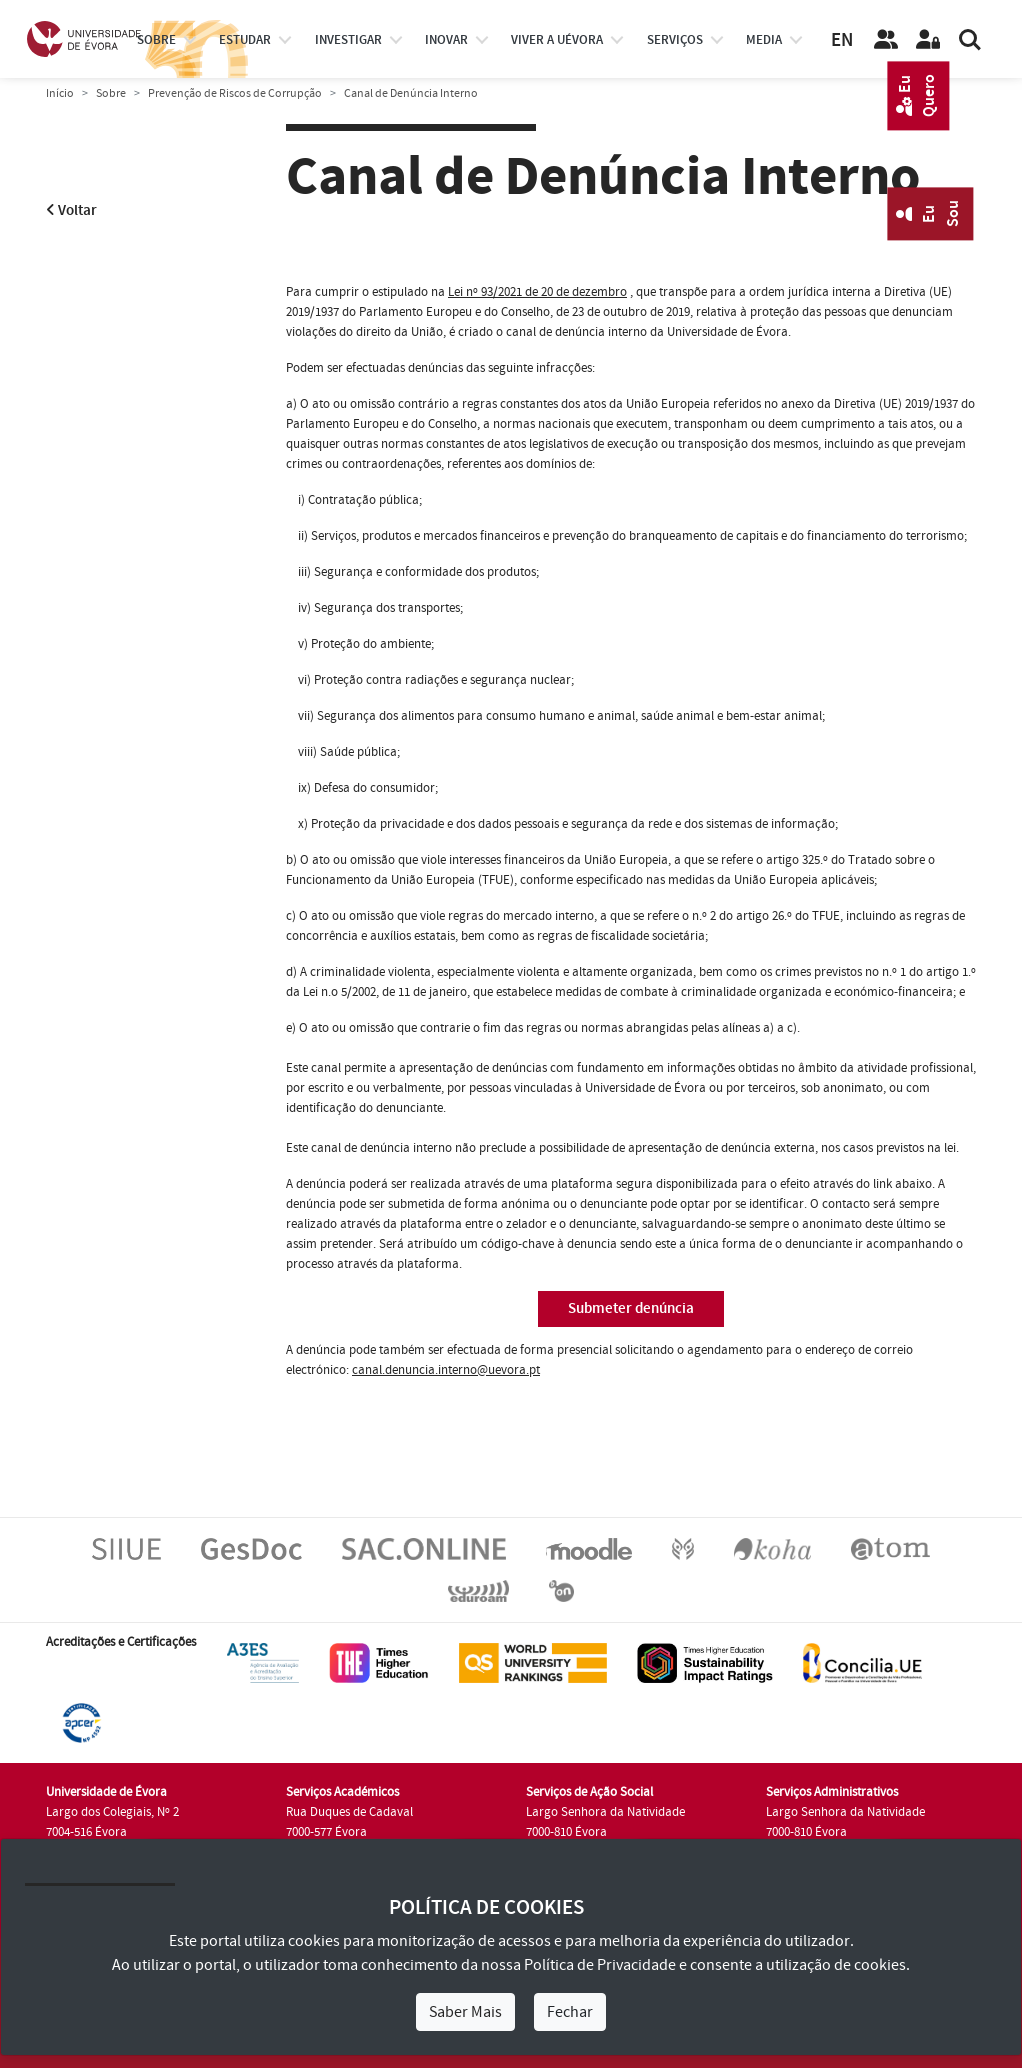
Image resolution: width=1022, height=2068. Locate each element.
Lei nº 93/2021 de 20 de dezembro (537, 292)
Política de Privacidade (600, 1965)
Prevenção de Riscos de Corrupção (235, 93)
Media (764, 40)
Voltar (71, 210)
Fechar (570, 2012)
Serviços (675, 40)
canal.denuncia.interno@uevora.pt (446, 1370)
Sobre (156, 40)
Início (60, 93)
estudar (245, 40)
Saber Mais (465, 2012)
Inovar (446, 40)
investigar (348, 40)
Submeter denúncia (631, 1308)
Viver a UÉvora (557, 40)
